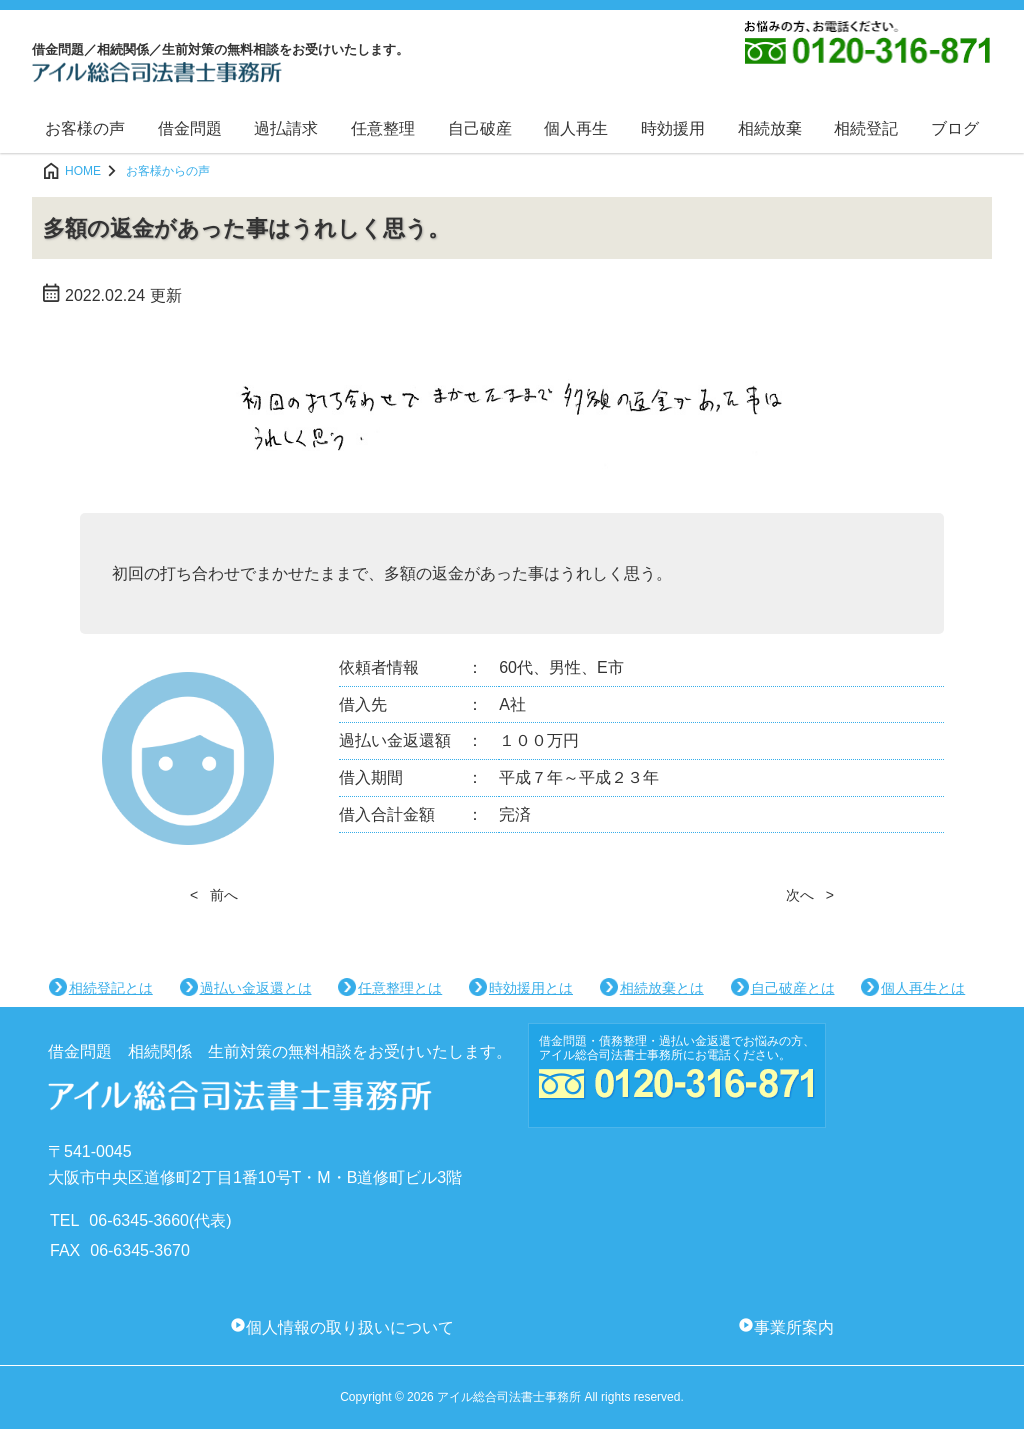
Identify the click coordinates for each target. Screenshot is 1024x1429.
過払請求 (286, 128)
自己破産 (480, 128)
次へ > (810, 895)
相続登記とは (111, 988)
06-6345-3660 (139, 1220)
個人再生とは (923, 988)
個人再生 (576, 128)
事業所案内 (794, 1327)
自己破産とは (793, 988)
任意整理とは (400, 988)
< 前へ (214, 895)
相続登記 (866, 128)
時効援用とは (531, 988)
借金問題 (190, 128)
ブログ (955, 128)
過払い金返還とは (256, 988)
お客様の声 (85, 128)
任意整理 (383, 128)
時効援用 (673, 128)
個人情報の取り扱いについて (350, 1327)
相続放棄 (770, 128)
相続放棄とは (662, 988)
